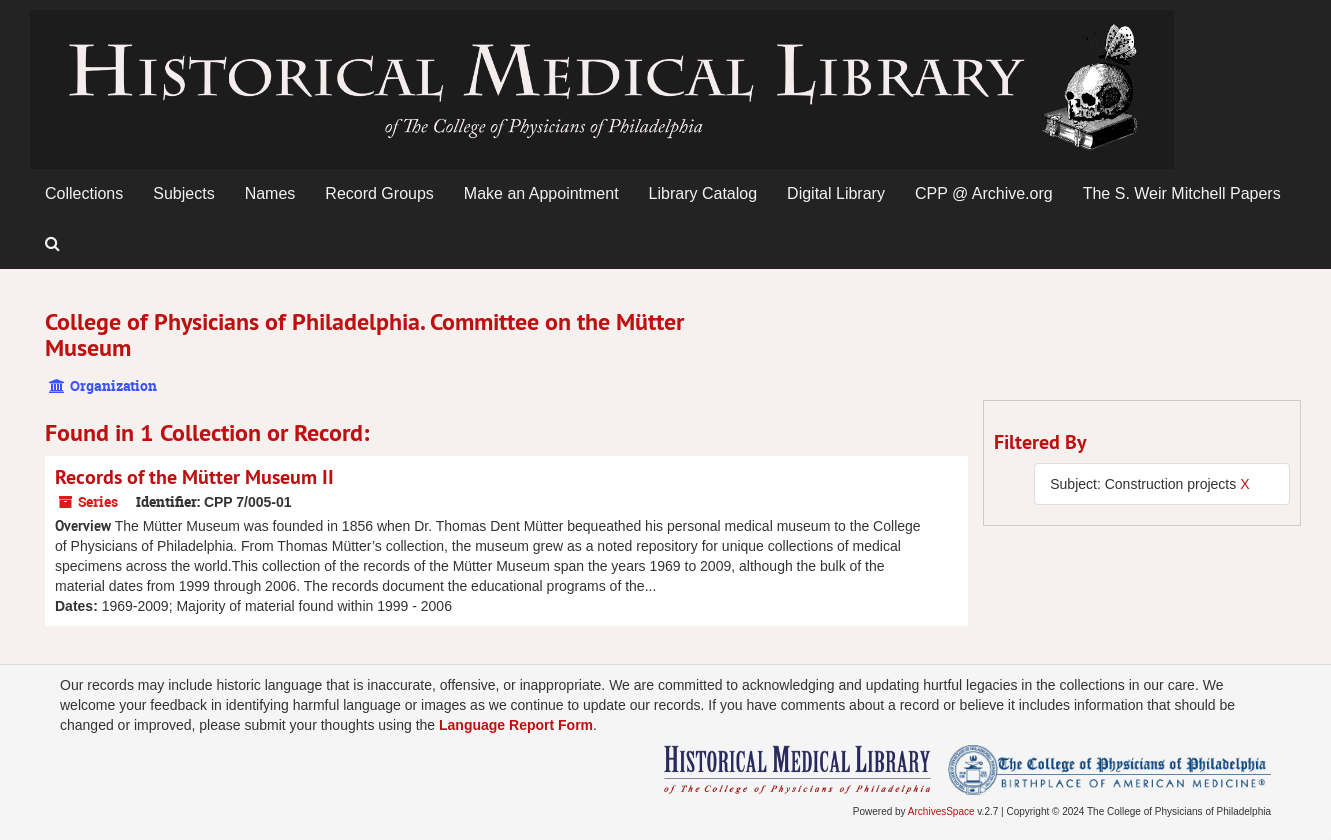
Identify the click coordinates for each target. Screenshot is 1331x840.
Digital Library (836, 193)
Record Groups (379, 193)
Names (270, 193)
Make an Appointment (541, 193)
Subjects (183, 193)
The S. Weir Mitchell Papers (1182, 193)
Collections (84, 193)
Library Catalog (703, 193)
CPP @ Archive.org (984, 193)
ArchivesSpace (941, 811)
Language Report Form (516, 725)
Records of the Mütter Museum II (194, 477)
